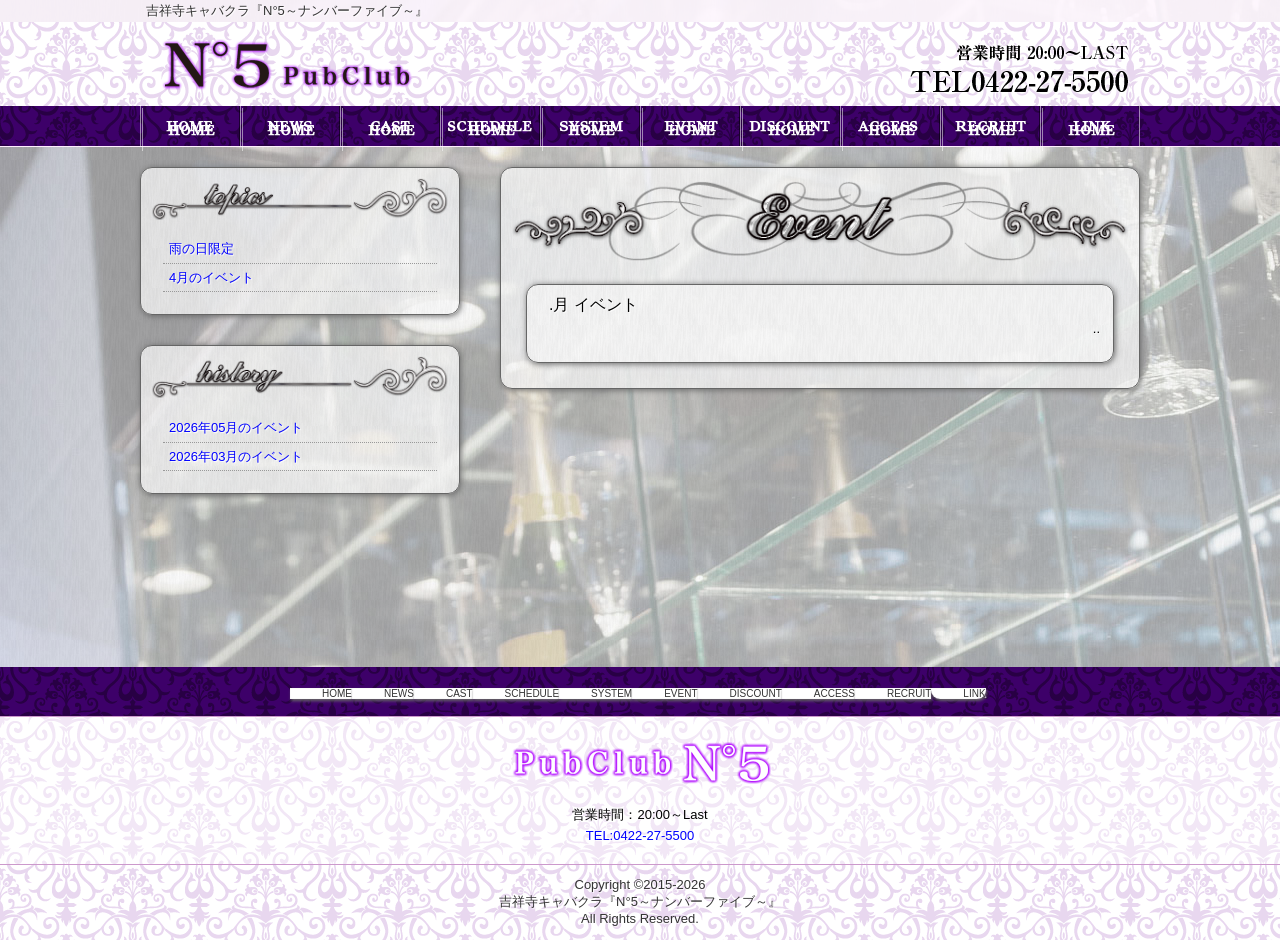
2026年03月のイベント (236, 456)
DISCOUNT (763, 692)
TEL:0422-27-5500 (640, 835)
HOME (246, 692)
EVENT (670, 692)
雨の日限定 (201, 248)
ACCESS (860, 692)
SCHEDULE (486, 692)
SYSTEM (585, 692)
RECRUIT (954, 692)
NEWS (322, 692)
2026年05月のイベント (236, 427)
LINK (1034, 692)
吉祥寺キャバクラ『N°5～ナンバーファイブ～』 (640, 901)
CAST (396, 692)
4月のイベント (211, 277)
